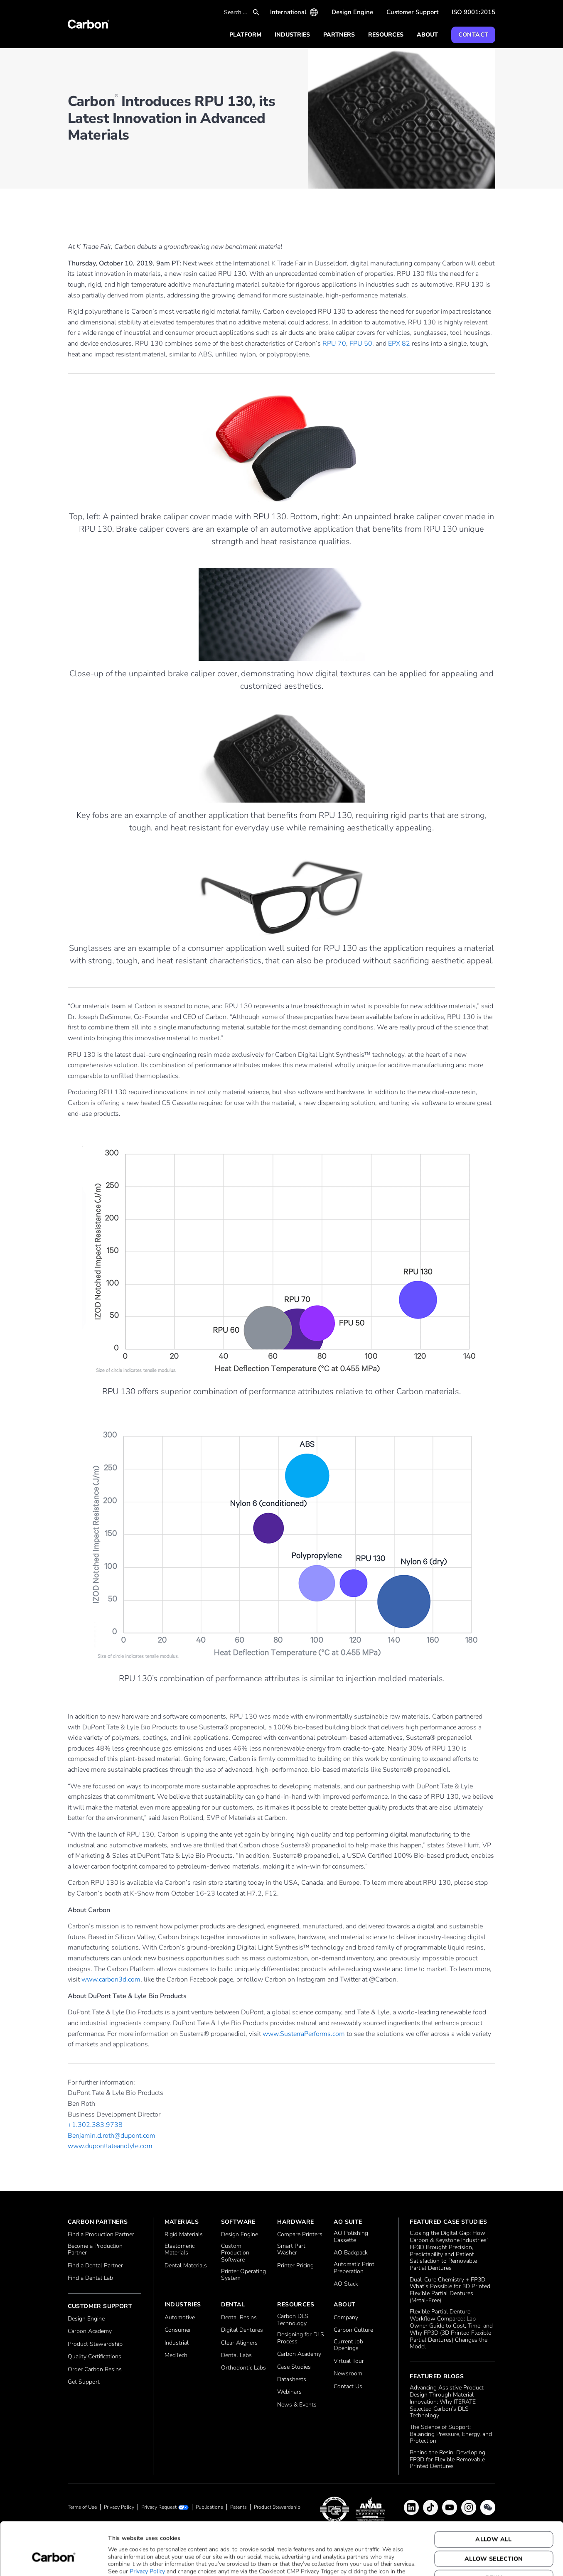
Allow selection (494, 2518)
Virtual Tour (349, 2361)
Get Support (84, 2382)
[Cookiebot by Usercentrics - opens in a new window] (53, 2560)
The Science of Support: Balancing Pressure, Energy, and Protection (451, 2434)
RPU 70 (334, 343)
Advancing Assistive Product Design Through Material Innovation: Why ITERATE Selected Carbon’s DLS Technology (447, 2401)
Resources (385, 35)
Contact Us (348, 2386)
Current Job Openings (348, 2345)
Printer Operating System (243, 2275)
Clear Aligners (239, 2343)
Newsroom (348, 2373)
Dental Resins (239, 2317)
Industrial (177, 2343)
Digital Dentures (242, 2330)
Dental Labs (236, 2355)
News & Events (297, 2405)
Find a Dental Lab (90, 2278)
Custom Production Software (235, 2253)
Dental (233, 2304)
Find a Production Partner (101, 2234)
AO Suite (348, 2222)
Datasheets (291, 2379)
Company (346, 2317)
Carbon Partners (98, 2222)
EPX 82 (399, 343)
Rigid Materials (184, 2234)
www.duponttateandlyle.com (110, 2146)
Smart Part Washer (291, 2250)
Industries (292, 35)
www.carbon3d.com (110, 1979)
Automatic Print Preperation (354, 2268)
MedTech (176, 2355)
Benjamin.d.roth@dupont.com (111, 2135)
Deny (493, 2538)
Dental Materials (186, 2265)
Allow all (493, 2499)
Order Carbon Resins (95, 2369)
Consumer (178, 2330)
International (288, 12)
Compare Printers (299, 2234)
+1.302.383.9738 (95, 2124)
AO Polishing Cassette (351, 2237)
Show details (414, 2560)
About (427, 35)
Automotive (180, 2317)
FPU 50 (360, 343)
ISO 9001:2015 (473, 12)
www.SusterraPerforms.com (304, 2033)
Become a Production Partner (95, 2250)
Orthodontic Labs (243, 2368)
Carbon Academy (90, 2331)
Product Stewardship (95, 2344)
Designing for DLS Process (300, 2338)
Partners (339, 35)
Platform (245, 35)
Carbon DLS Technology (292, 2320)
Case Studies (294, 2367)
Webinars (289, 2392)
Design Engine (352, 12)
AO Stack (346, 2284)
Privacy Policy (147, 2531)
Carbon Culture (353, 2330)
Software (238, 2222)
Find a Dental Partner (95, 2265)
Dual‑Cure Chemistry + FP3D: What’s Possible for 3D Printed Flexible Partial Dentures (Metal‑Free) (450, 2290)
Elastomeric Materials (179, 2250)
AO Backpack (351, 2253)
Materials (182, 2222)
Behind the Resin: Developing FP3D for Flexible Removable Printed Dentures (447, 2459)
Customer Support (412, 12)
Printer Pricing (295, 2265)
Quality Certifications (94, 2356)
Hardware (295, 2222)
